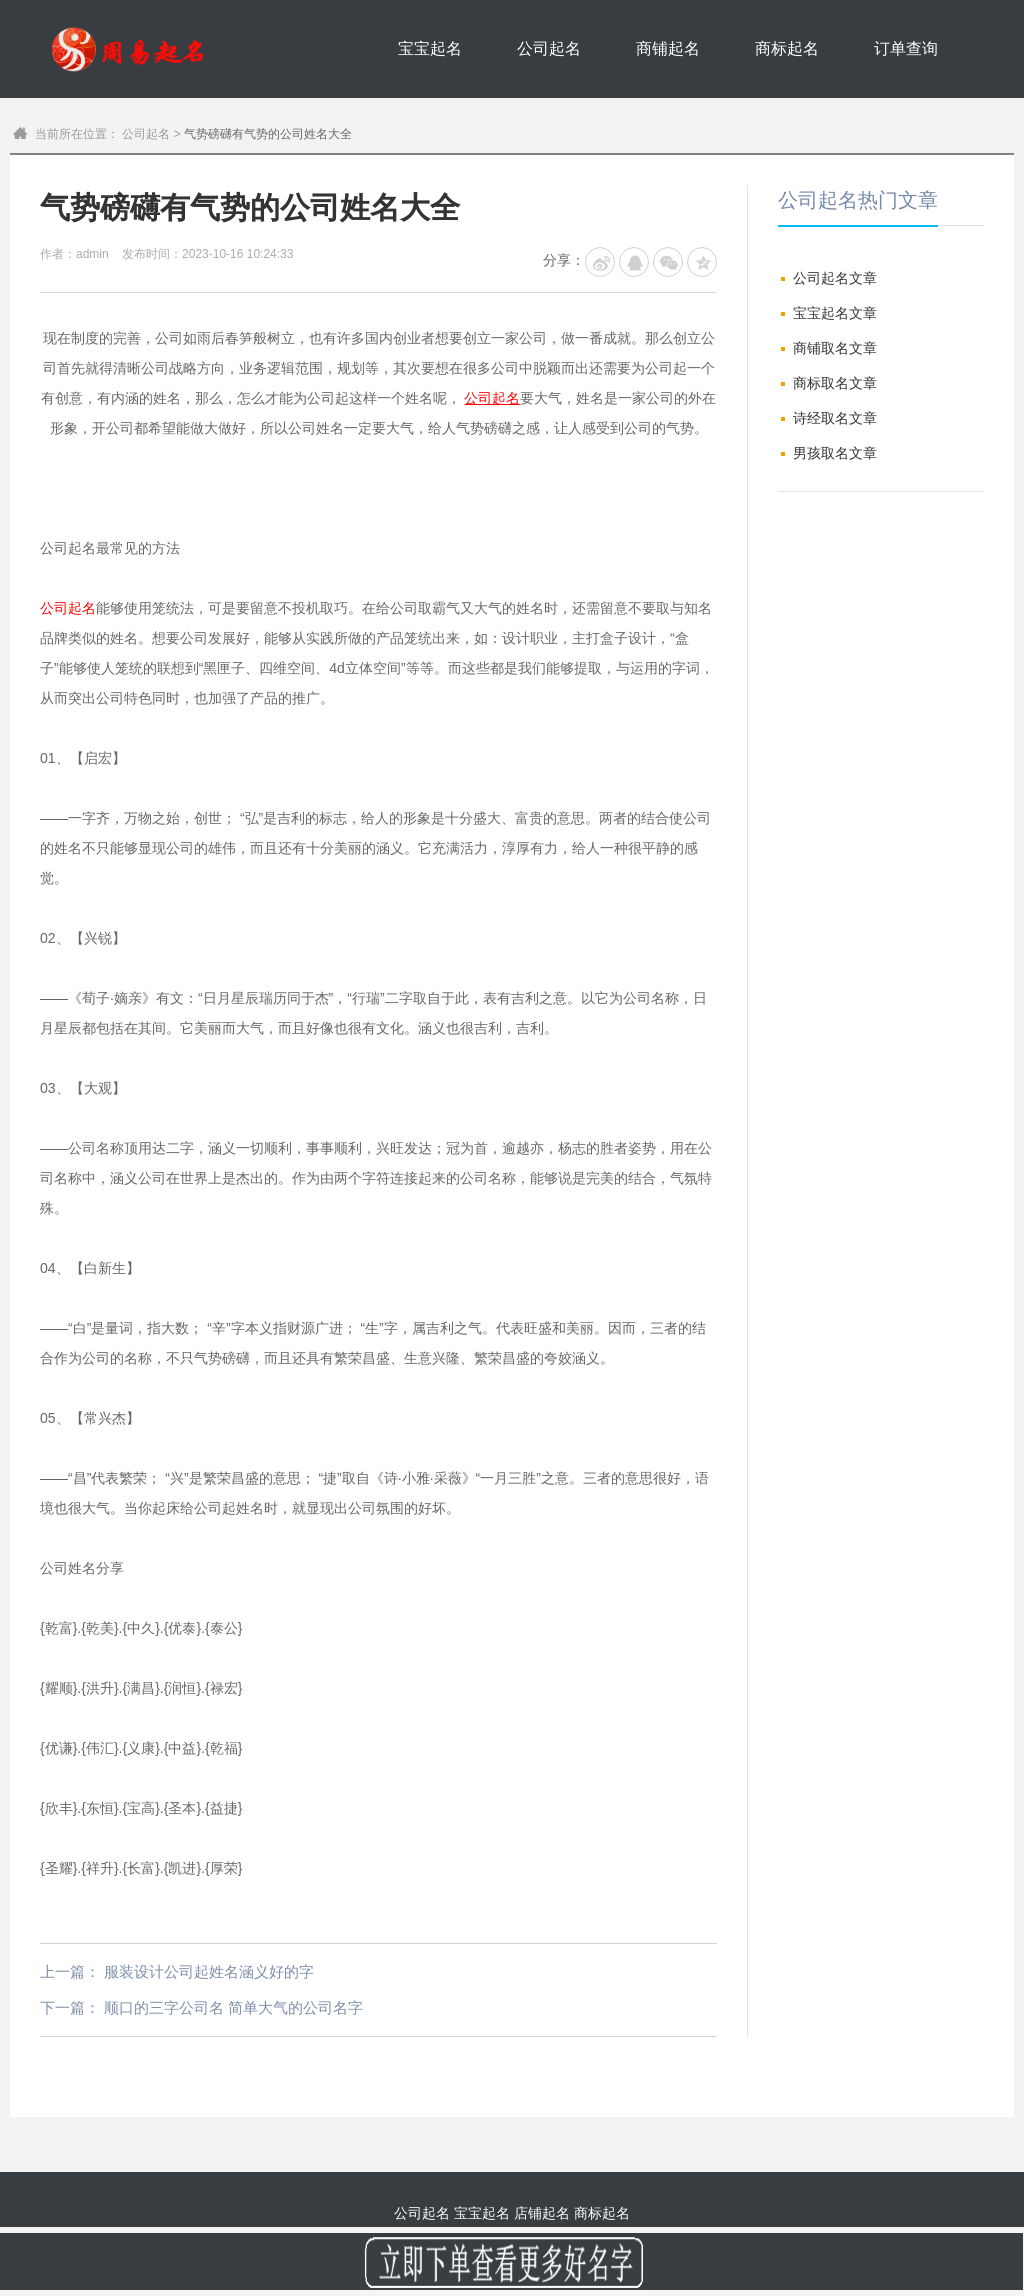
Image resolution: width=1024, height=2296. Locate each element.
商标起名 (787, 48)
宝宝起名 (430, 48)
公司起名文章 (835, 278)
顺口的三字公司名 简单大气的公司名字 (233, 2007)
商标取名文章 (835, 383)
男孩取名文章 (835, 453)
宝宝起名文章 (835, 313)
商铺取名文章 (835, 348)
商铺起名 (668, 48)
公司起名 (549, 48)
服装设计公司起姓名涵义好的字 (209, 1971)
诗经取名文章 (835, 418)
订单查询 (906, 48)
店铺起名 (542, 2213)
